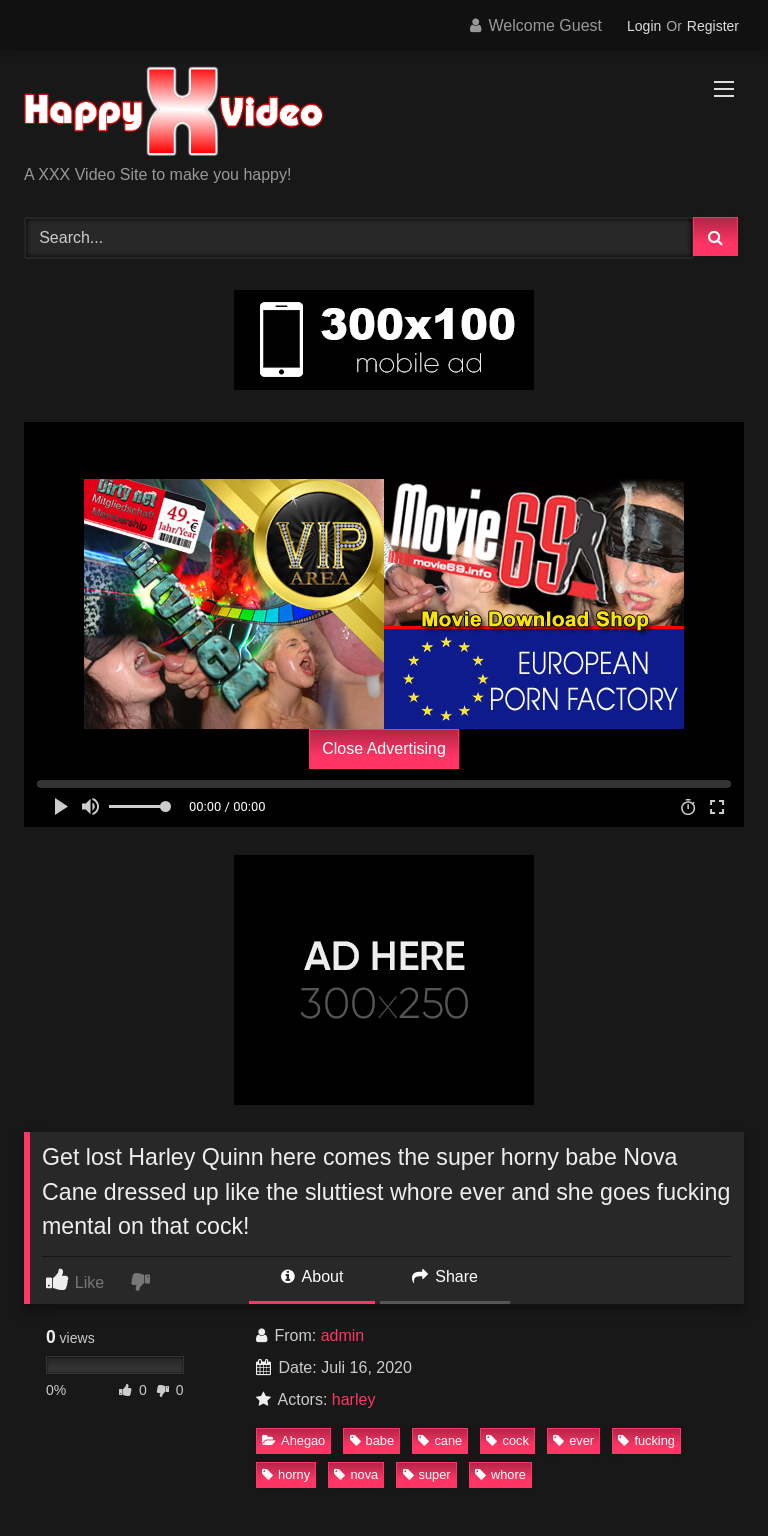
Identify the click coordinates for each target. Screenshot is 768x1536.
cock (507, 1440)
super (427, 1474)
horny (286, 1474)
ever (573, 1440)
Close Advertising (384, 748)
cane (440, 1440)
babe (372, 1440)
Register (713, 26)
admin (343, 1335)
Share (445, 1276)
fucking (646, 1440)
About (312, 1276)
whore (500, 1474)
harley (354, 1399)
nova (356, 1474)
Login (644, 26)
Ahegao (293, 1440)
